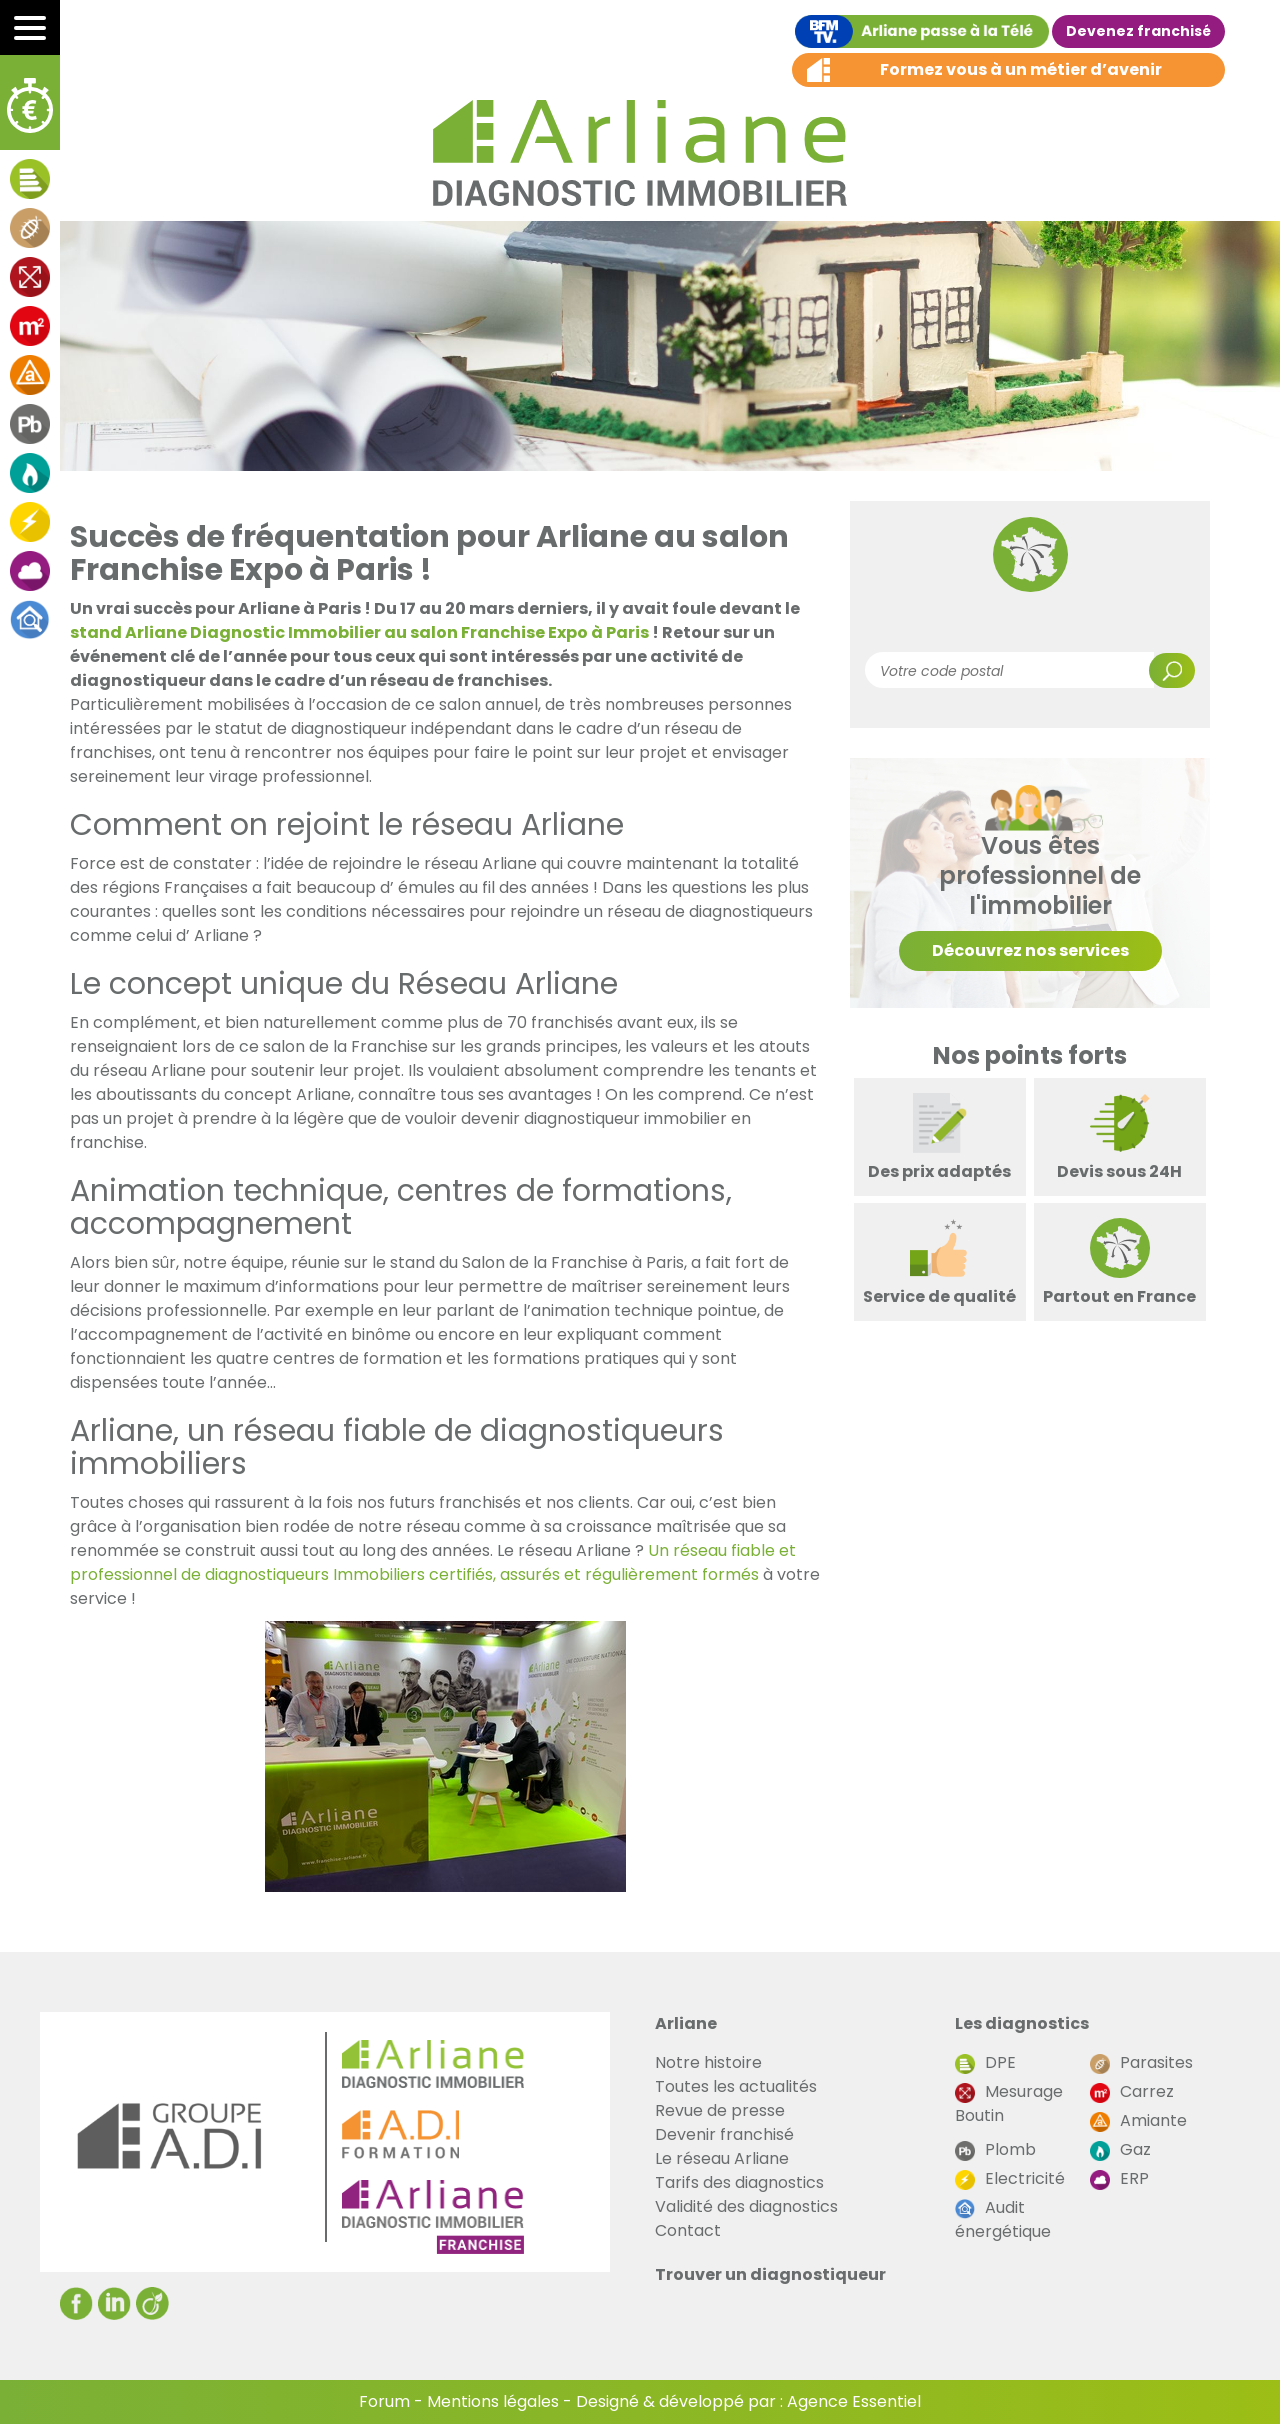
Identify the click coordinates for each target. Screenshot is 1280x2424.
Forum (384, 2401)
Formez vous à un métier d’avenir (1021, 69)
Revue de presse (720, 2110)
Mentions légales (493, 2401)
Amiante (1138, 2120)
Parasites (1141, 2062)
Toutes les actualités (736, 2086)
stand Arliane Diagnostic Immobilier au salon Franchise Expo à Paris (359, 632)
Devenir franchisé (724, 2134)
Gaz (1120, 2149)
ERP (1119, 2178)
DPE (985, 2062)
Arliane (686, 2023)
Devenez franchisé (1138, 31)
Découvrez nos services (1030, 950)
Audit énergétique (1003, 2219)
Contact (688, 2230)
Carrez (1132, 2091)
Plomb (995, 2149)
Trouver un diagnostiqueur (770, 2274)
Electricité (1010, 2178)
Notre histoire (708, 2062)
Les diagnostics (1022, 2023)
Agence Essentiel (854, 2401)
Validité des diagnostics (746, 2206)
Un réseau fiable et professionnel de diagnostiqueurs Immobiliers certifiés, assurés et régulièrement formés (433, 1562)
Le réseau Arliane (722, 2158)
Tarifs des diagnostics (739, 2182)
